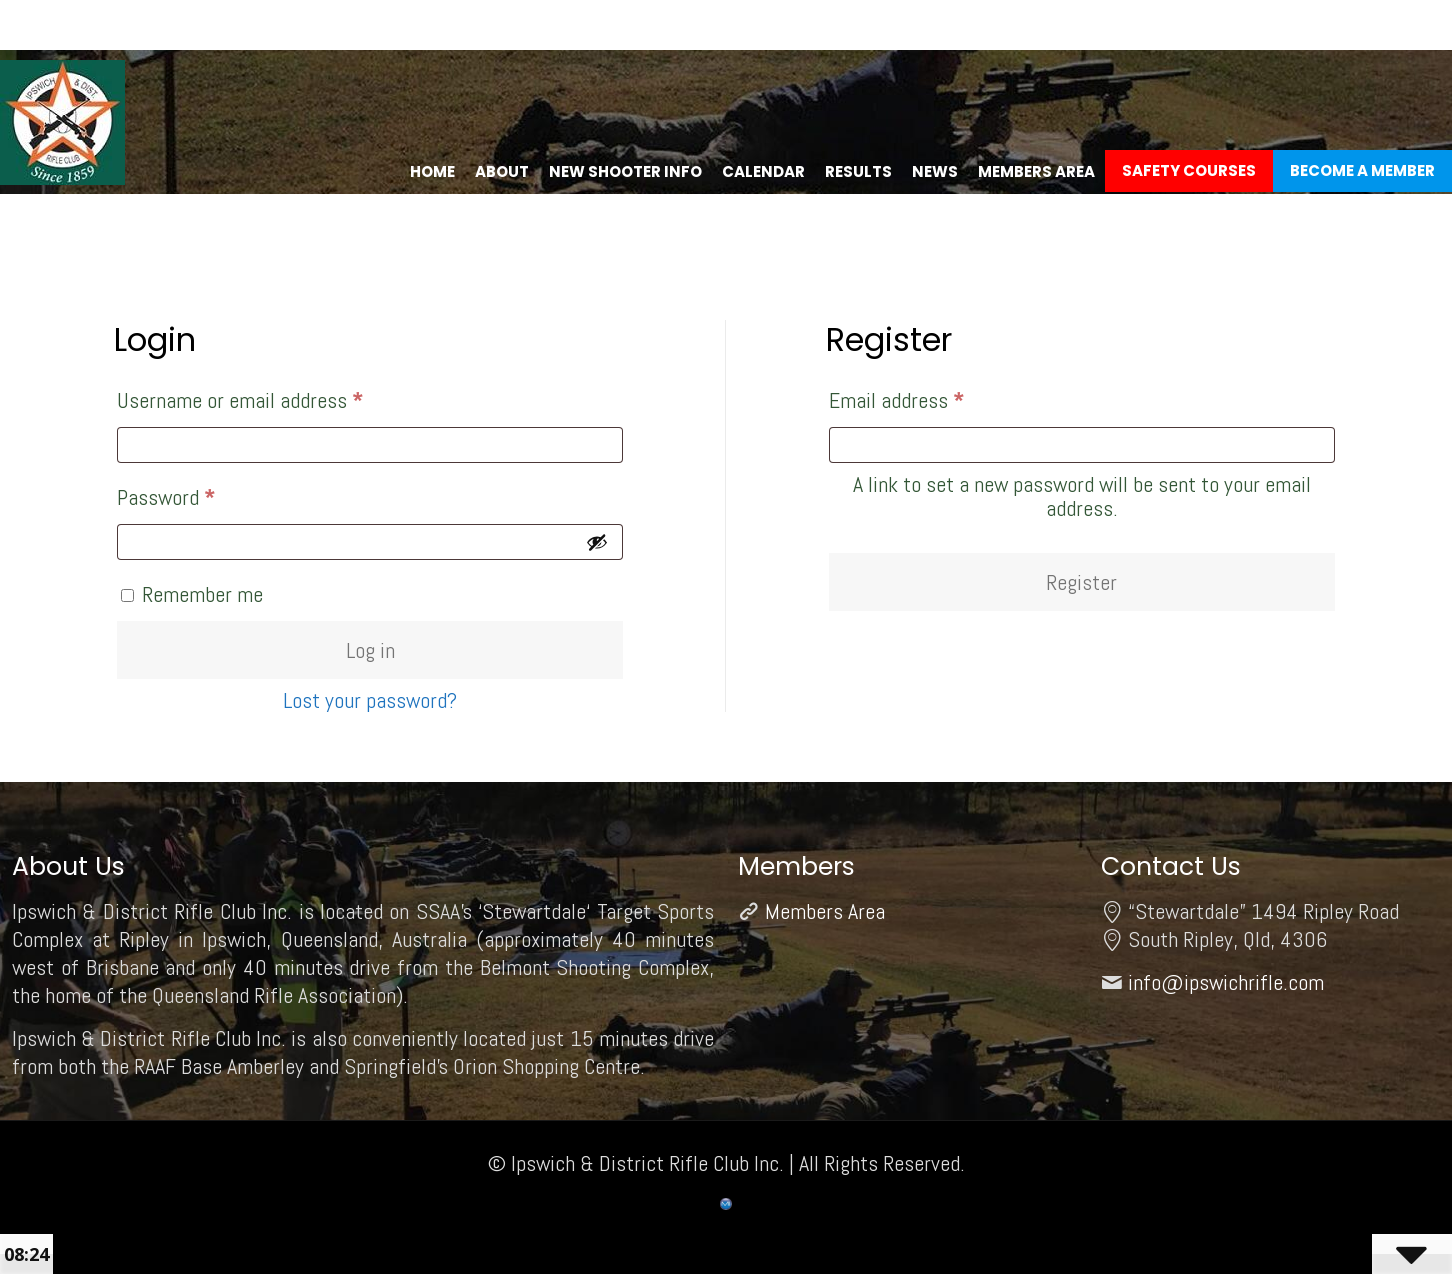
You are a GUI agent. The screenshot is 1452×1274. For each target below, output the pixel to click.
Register (1081, 582)
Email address (932, 396)
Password (202, 493)
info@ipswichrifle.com (1226, 982)
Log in (370, 650)
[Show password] (597, 542)
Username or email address (276, 396)
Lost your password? (370, 700)
